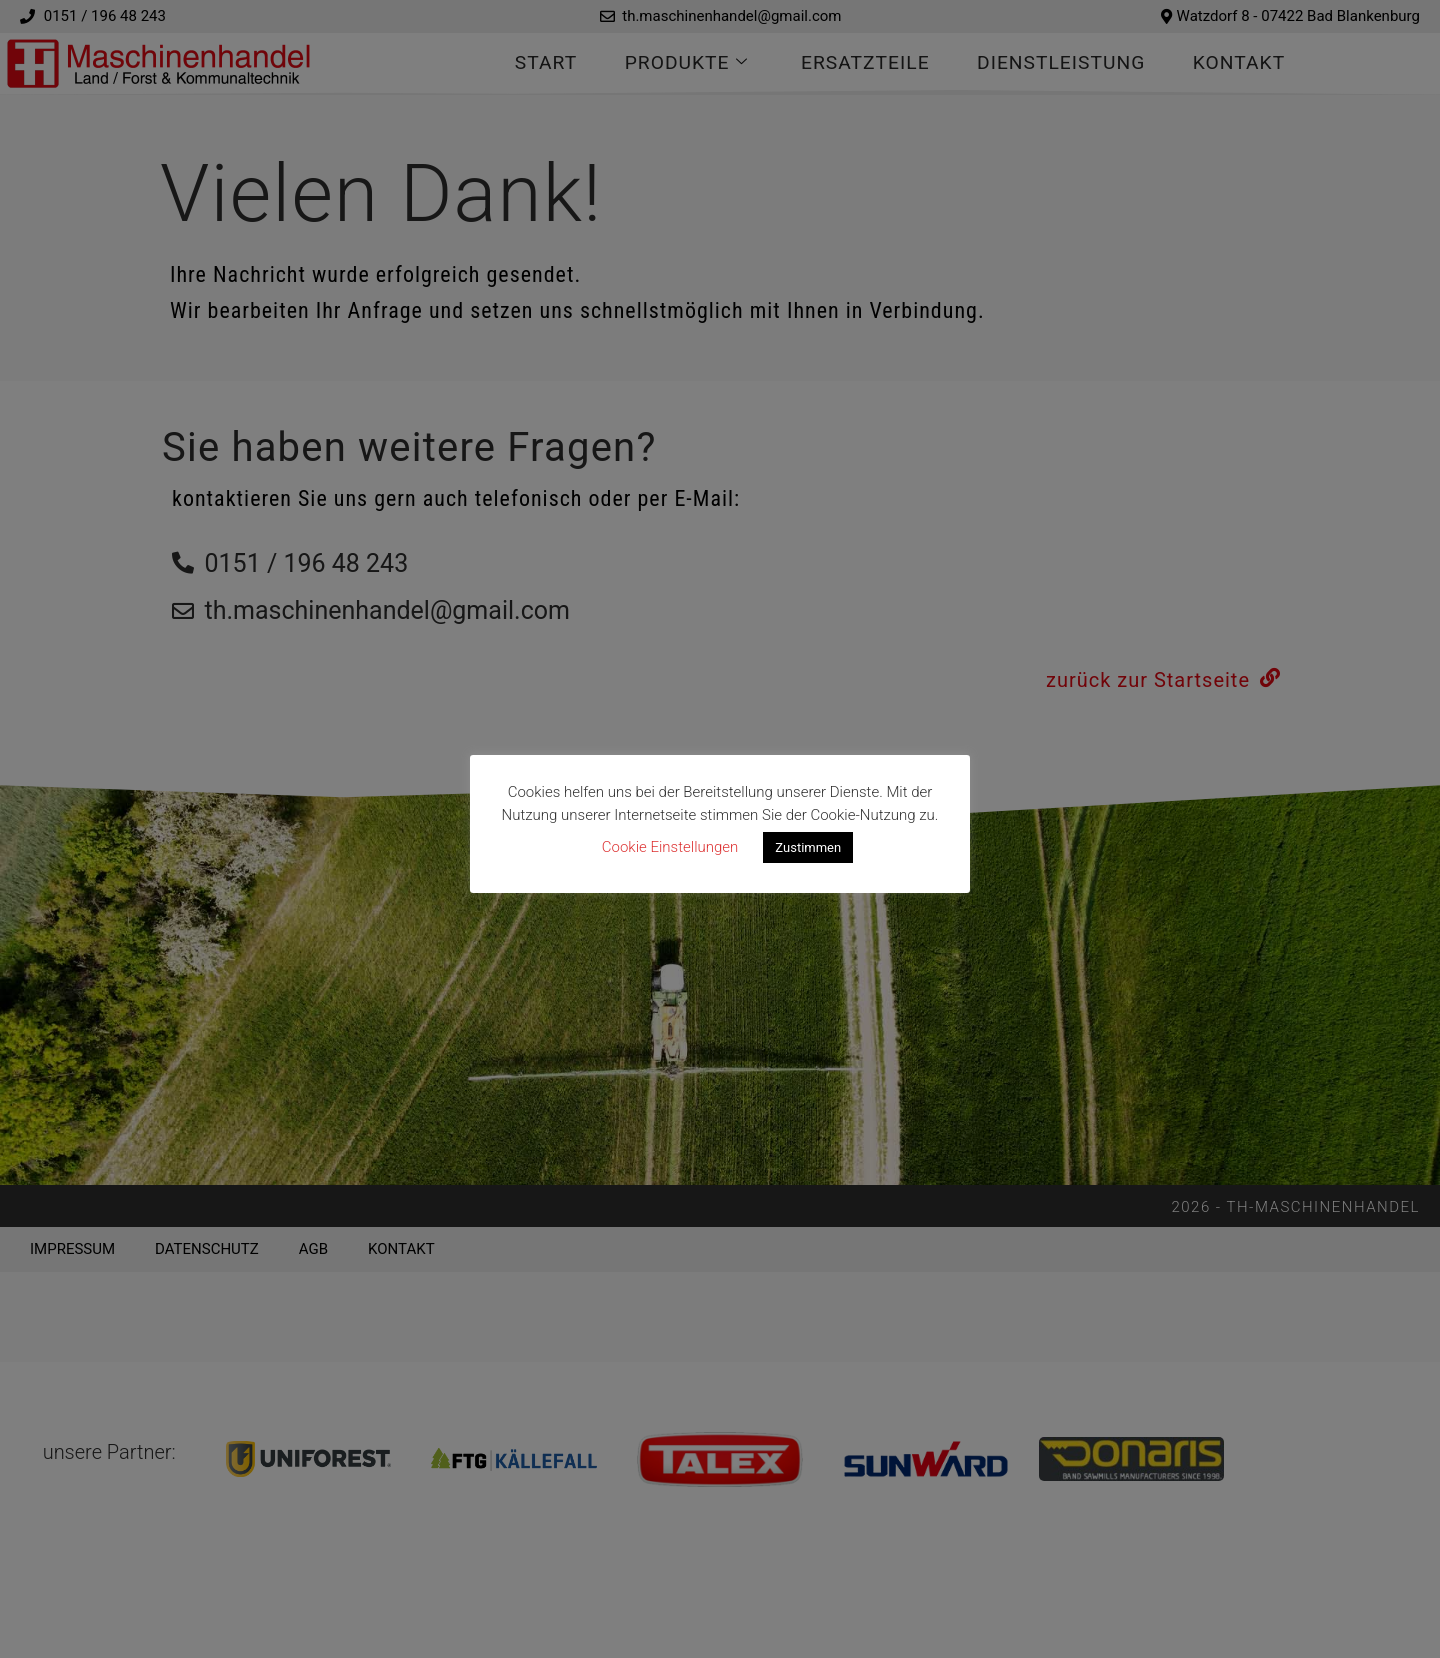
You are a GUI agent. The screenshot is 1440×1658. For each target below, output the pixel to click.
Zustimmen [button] (808, 847)
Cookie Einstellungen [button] (670, 847)
